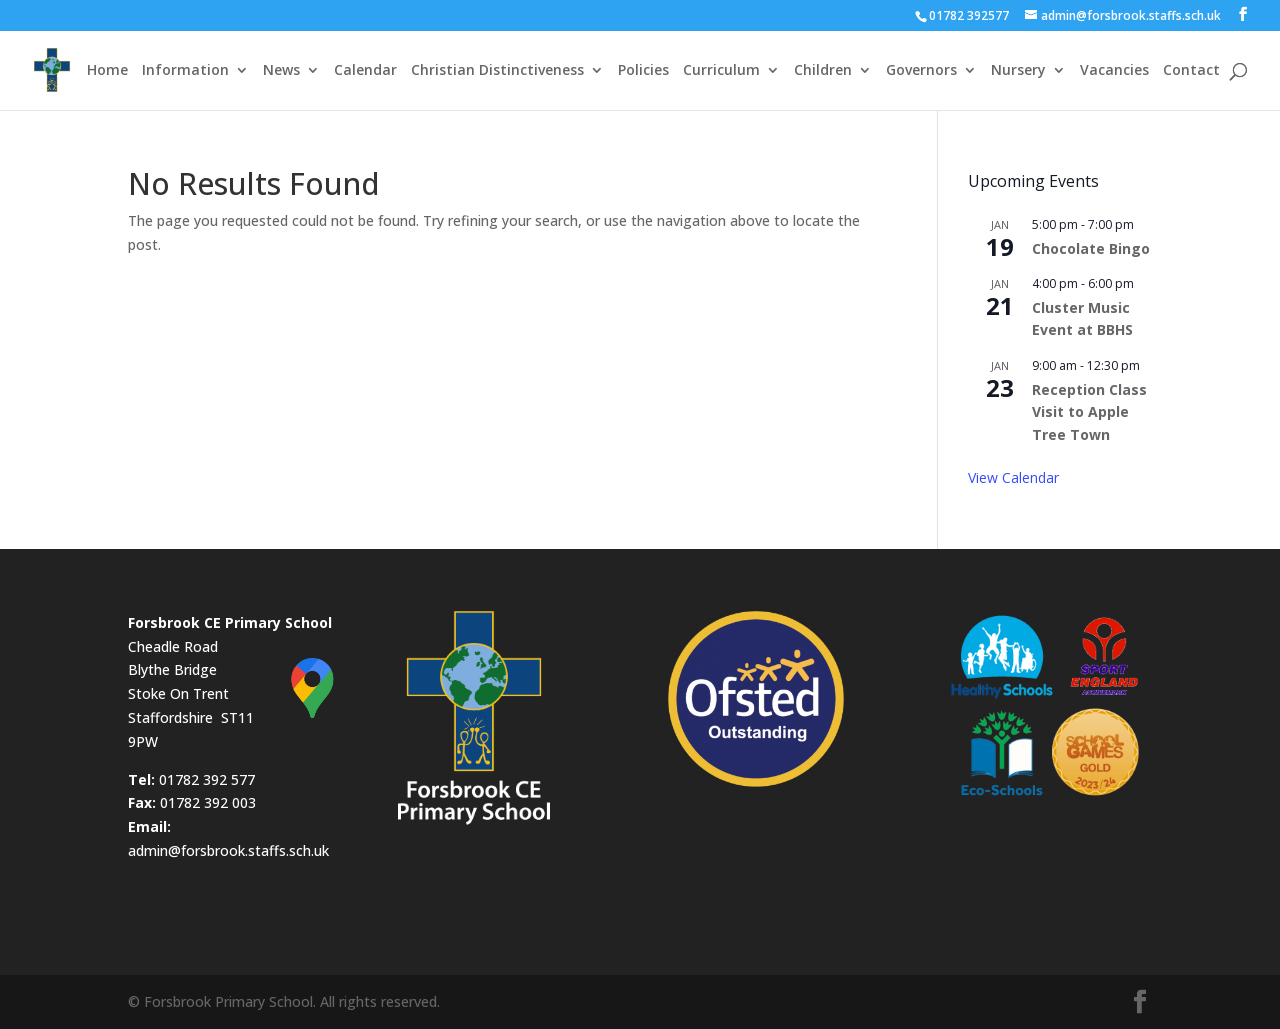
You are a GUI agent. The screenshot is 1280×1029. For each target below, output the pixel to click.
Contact (1191, 71)
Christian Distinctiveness (497, 71)
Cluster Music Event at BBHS (1082, 319)
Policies (643, 71)
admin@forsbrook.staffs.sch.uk (228, 850)
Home (107, 71)
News (281, 71)
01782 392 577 (207, 779)
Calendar (365, 71)
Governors (921, 71)
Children (823, 71)
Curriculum (721, 71)
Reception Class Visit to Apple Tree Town (1089, 412)
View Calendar (1013, 477)
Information (185, 71)
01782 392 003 (208, 802)
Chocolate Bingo (1091, 248)
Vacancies (1114, 71)
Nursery (1018, 71)
